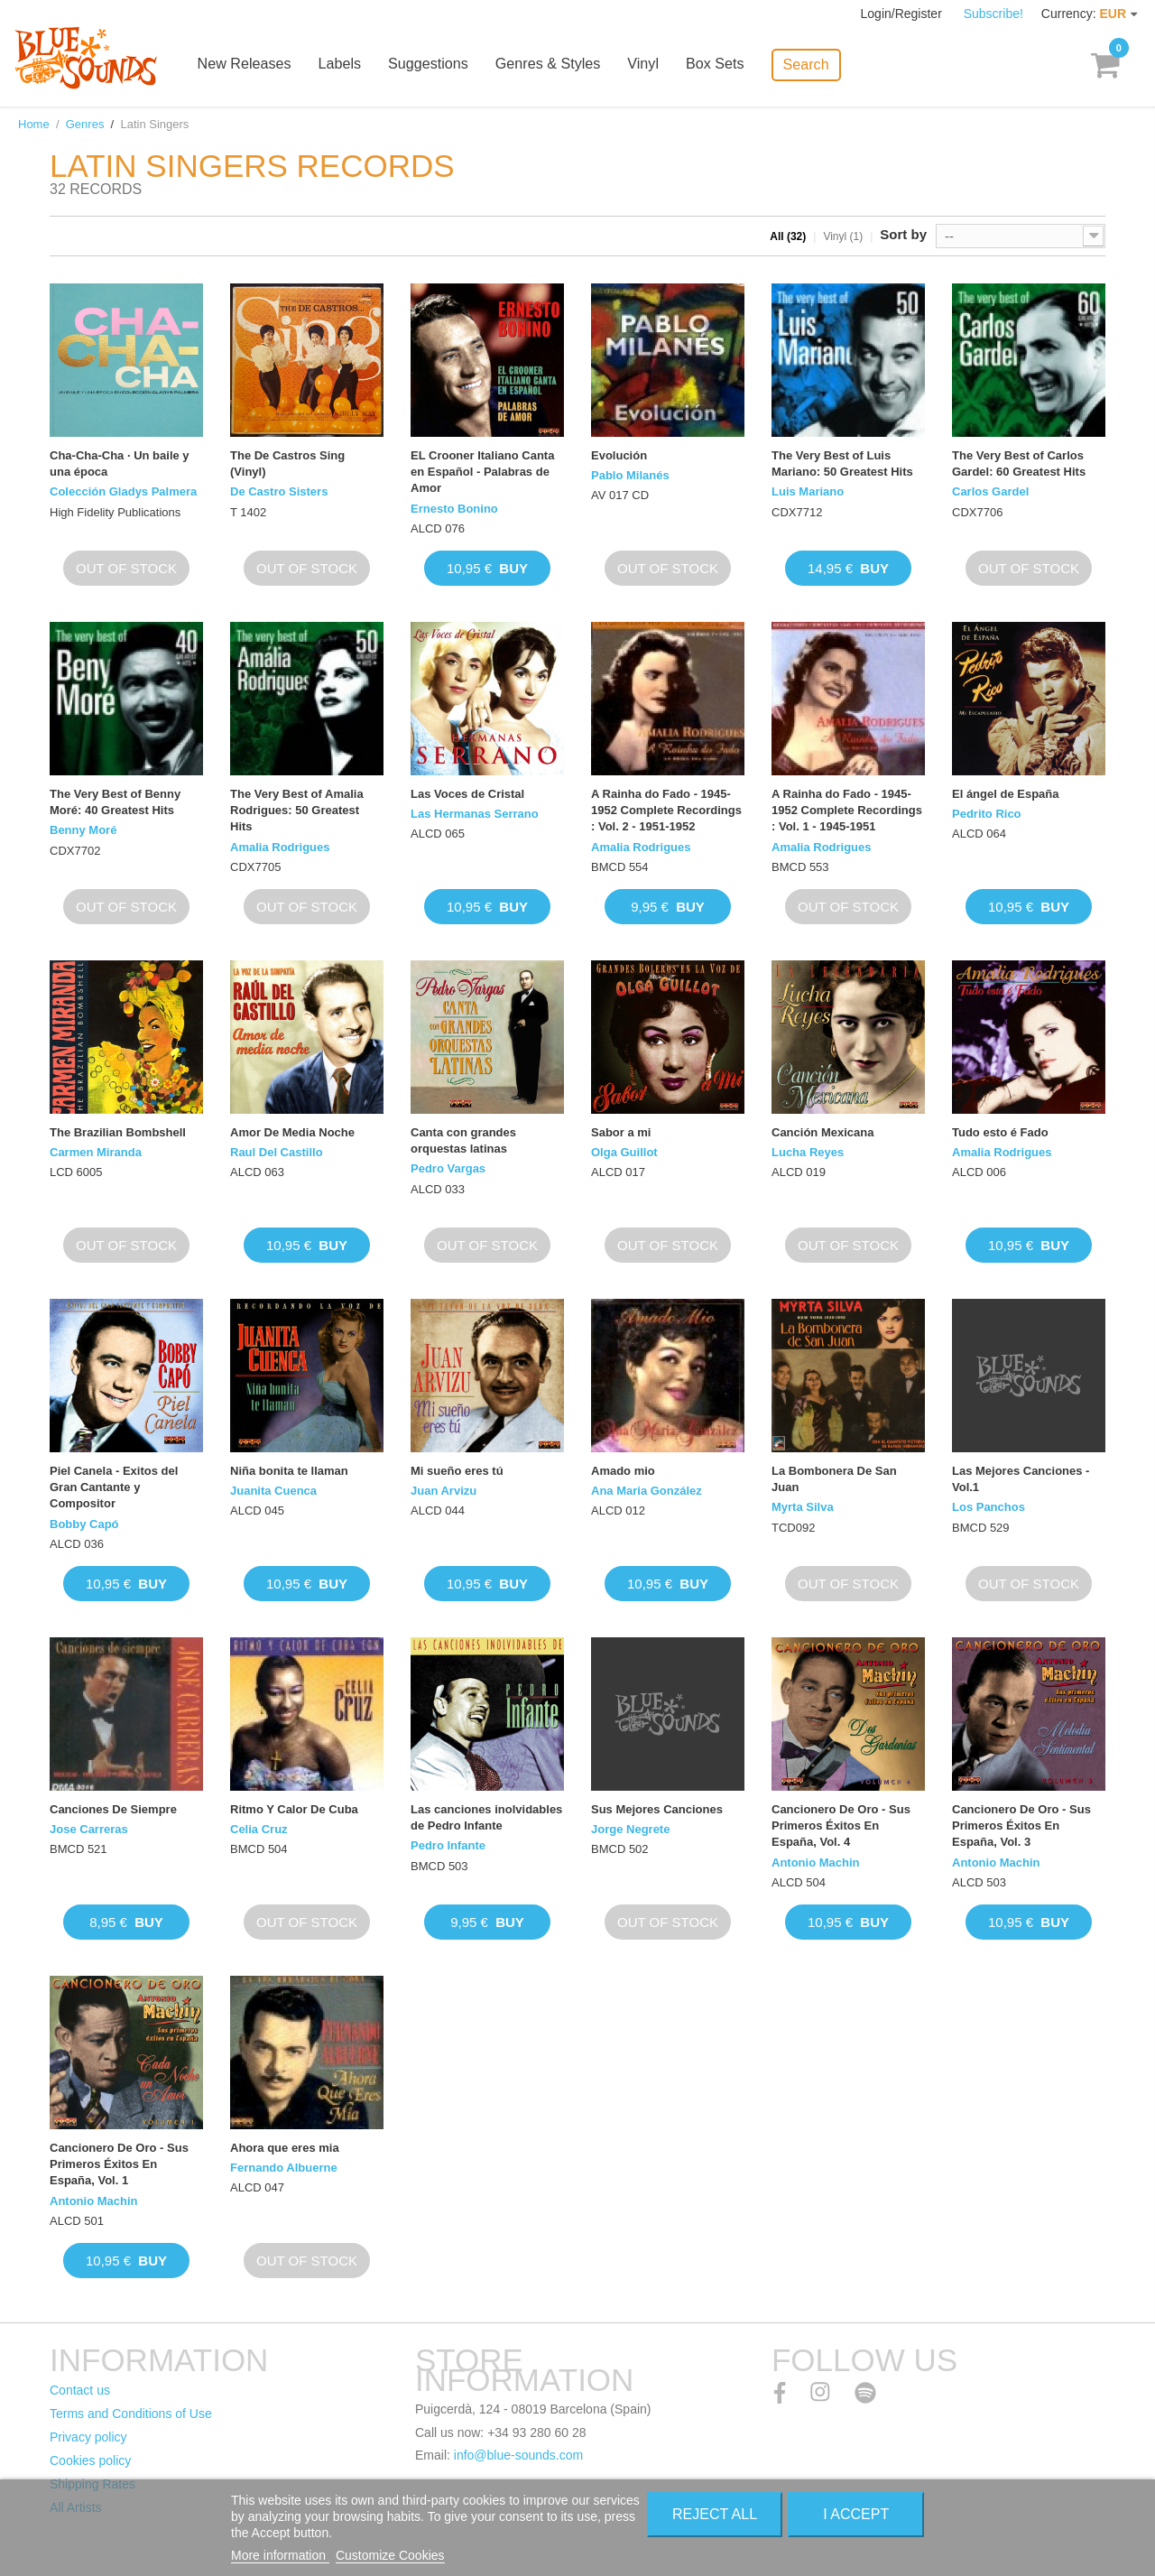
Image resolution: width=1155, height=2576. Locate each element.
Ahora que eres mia (284, 2147)
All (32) (788, 236)
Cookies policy (90, 2460)
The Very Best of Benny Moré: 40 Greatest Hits (115, 802)
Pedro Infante (448, 1845)
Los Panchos (988, 1507)
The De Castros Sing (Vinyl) (287, 463)
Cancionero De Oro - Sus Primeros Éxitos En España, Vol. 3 (1021, 1825)
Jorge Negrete (630, 1829)
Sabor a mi (621, 1132)
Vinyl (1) (843, 236)
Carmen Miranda (96, 1152)
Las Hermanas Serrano (475, 813)
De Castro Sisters (279, 491)
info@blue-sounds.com (518, 2455)
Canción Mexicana (822, 1132)
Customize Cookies (390, 2555)
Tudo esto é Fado (1000, 1132)
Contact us (80, 2390)
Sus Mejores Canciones (657, 1809)
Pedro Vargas (448, 1168)
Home (34, 124)
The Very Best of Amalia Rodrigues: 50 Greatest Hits (297, 810)
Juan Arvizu (443, 1490)
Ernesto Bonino (454, 508)
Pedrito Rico (986, 813)
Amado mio (623, 1471)
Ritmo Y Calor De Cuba (294, 1809)
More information (280, 2555)
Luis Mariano (808, 491)
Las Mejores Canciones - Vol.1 (1020, 1479)
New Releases (258, 65)
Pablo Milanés (630, 475)
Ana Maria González (646, 1490)
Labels (353, 65)
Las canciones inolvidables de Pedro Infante (486, 1817)
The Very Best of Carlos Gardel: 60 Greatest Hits (1019, 463)
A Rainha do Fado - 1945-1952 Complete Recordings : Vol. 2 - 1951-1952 (666, 810)
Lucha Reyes (808, 1152)
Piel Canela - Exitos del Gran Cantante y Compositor (114, 1487)
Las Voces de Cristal (467, 794)
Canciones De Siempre (113, 1809)
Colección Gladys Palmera (123, 491)
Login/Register (903, 13)
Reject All (714, 2514)
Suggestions (441, 65)
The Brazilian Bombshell (118, 1132)
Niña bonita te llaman (289, 1471)
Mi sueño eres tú (457, 1471)
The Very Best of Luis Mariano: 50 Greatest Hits (842, 463)
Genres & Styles (560, 65)
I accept (856, 2514)
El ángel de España (1005, 794)
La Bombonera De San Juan (834, 1479)
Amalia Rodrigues (280, 847)
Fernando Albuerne (283, 2167)
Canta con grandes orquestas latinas (463, 1140)
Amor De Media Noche (292, 1132)
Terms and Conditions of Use (131, 2413)
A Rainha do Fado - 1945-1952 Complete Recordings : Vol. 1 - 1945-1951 (847, 810)
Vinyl (655, 65)
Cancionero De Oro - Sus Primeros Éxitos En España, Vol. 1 (119, 2164)
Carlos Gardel (990, 491)
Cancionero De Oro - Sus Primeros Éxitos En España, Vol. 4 (841, 1825)
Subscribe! (993, 13)
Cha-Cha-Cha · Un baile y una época (119, 463)
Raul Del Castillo (276, 1152)
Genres (85, 124)
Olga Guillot (624, 1152)
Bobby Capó (84, 1524)
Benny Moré (83, 830)
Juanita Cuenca (273, 1490)
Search (817, 63)
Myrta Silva (803, 1507)
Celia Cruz (259, 1829)
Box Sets (726, 65)
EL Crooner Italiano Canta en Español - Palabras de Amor (482, 472)
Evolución (619, 455)
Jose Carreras (89, 1829)
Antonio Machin (816, 1862)
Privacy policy (88, 2437)
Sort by (903, 234)
